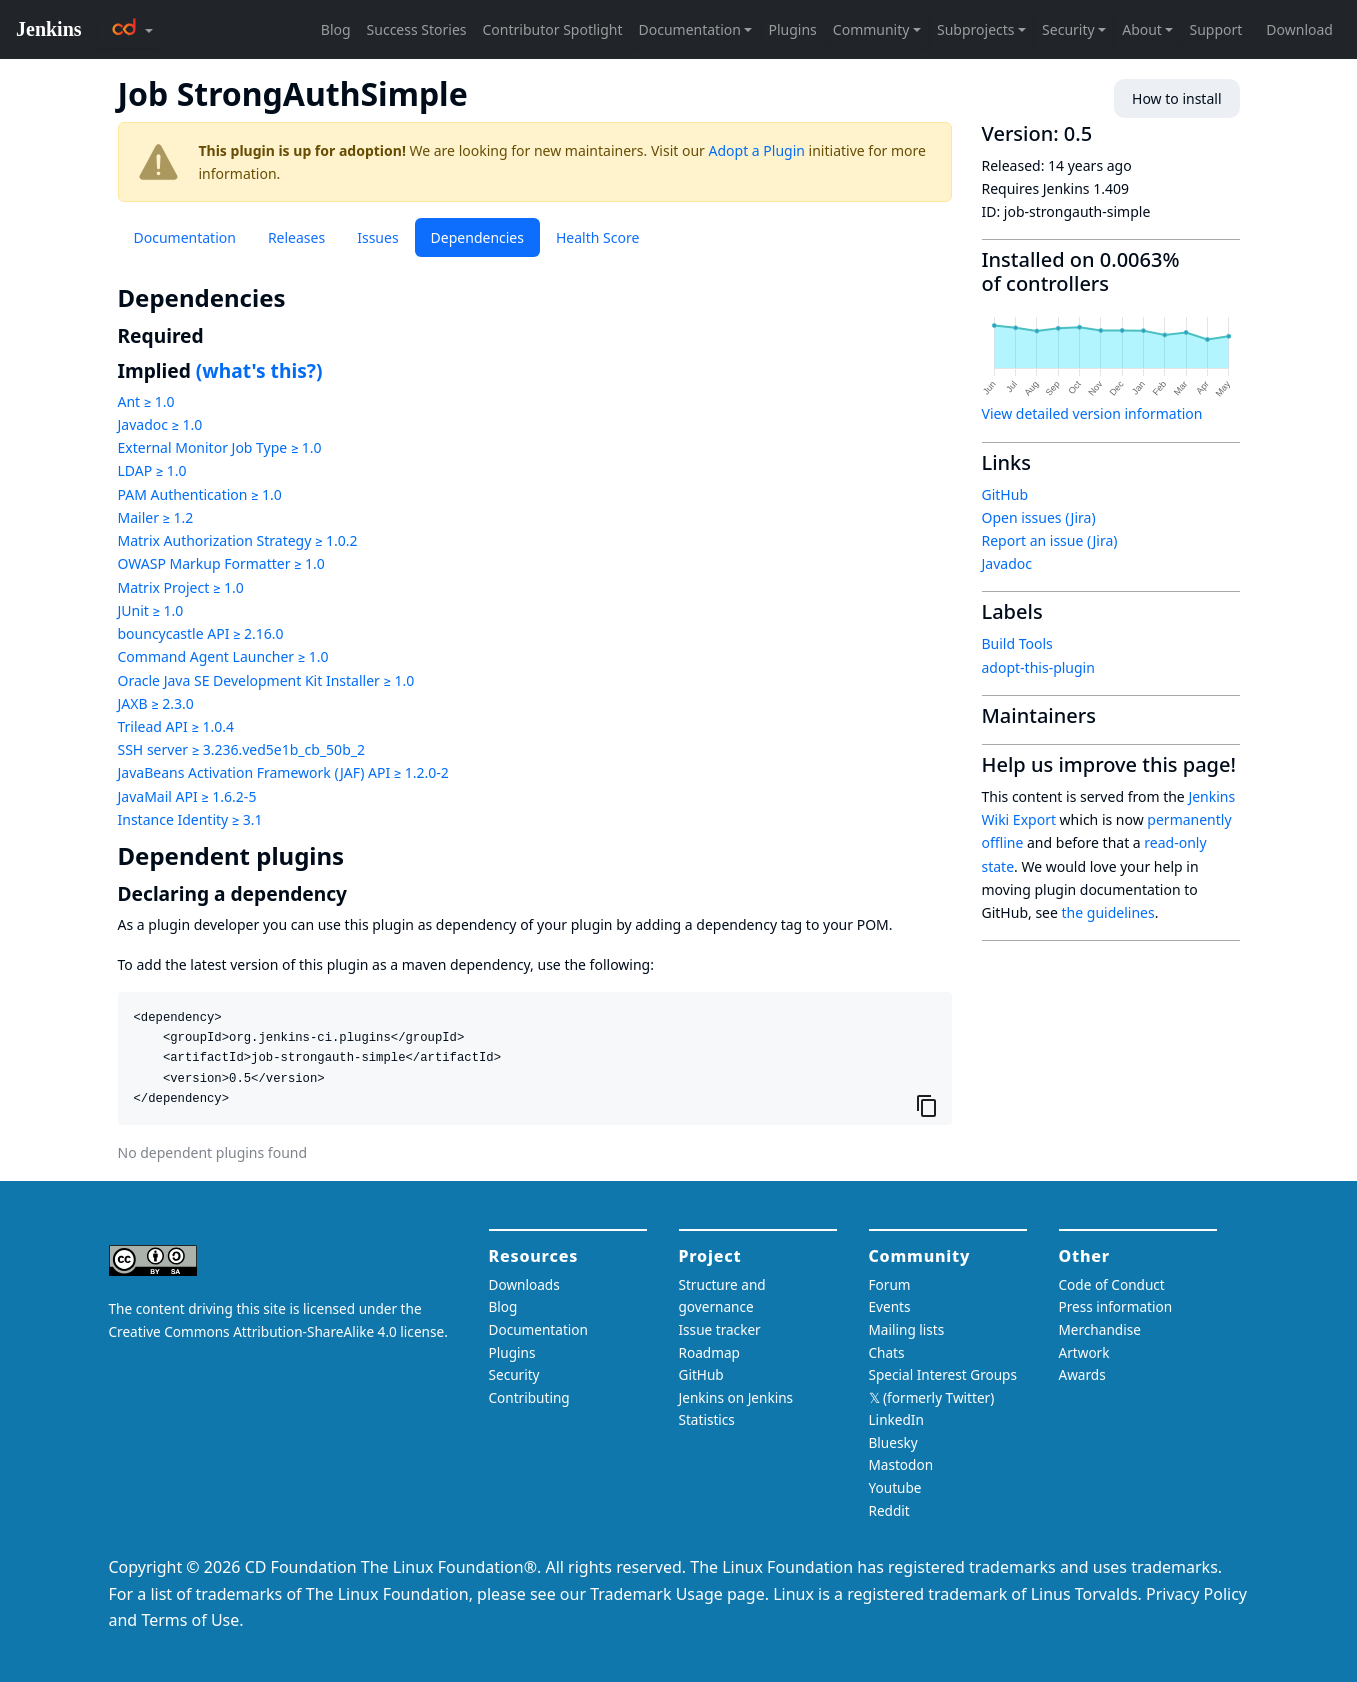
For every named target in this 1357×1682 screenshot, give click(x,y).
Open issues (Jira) (1039, 517)
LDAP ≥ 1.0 (152, 470)
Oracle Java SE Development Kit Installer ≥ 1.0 (266, 680)
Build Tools (1017, 643)
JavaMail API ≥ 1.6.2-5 (187, 796)
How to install (1176, 98)
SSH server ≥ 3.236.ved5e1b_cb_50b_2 (241, 749)
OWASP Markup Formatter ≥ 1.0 (221, 563)
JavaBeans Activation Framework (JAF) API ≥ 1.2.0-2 (283, 772)
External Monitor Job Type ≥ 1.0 (220, 447)
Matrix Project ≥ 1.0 (181, 587)
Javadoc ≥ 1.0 (160, 424)
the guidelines (1108, 912)
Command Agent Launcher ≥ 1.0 (223, 656)
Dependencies (477, 237)
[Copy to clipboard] (927, 1106)
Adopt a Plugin (757, 150)
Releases (296, 237)
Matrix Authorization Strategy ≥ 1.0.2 (238, 540)
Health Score (597, 237)
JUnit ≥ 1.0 (151, 610)
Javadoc (1007, 563)
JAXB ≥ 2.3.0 (156, 703)
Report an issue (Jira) (1050, 540)
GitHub (1005, 494)
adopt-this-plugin (1038, 667)
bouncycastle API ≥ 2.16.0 (201, 633)
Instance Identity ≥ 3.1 (190, 819)
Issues (377, 237)
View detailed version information (1092, 413)
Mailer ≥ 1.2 (156, 517)
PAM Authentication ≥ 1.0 (200, 494)
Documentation (185, 237)
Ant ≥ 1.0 (146, 401)
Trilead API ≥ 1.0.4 (176, 726)
